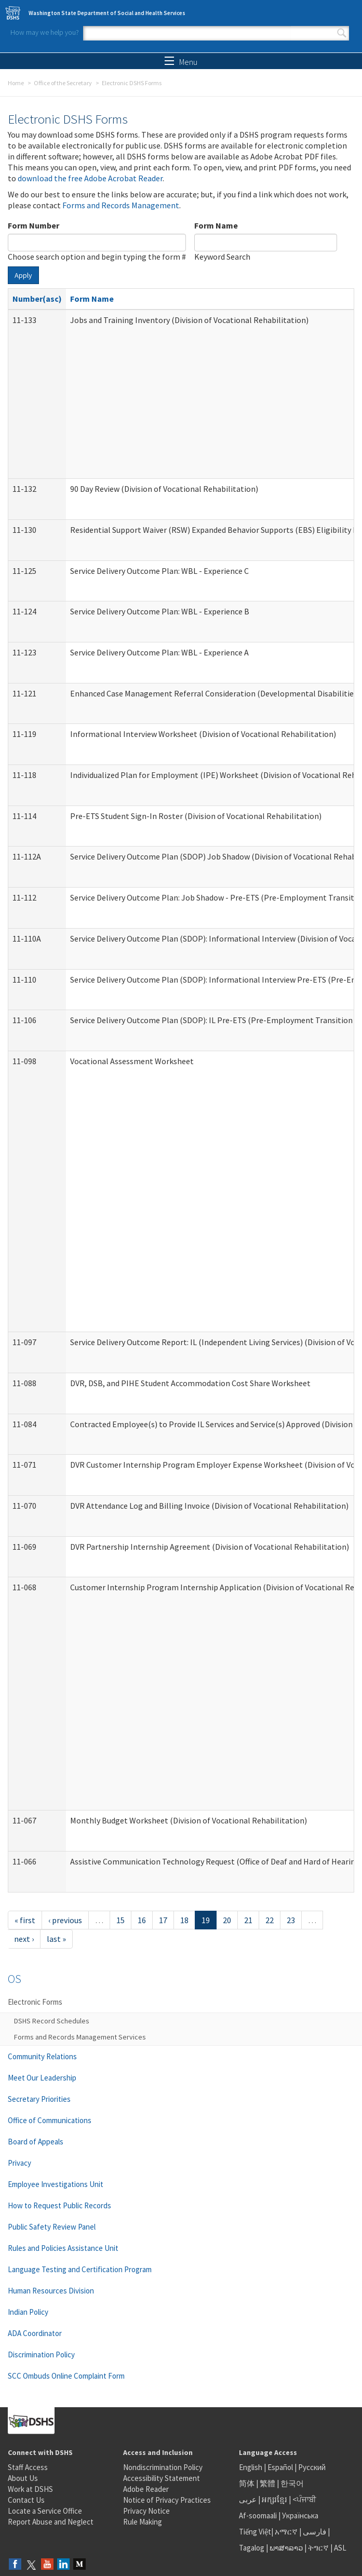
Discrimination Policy (41, 2354)
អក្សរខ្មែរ (274, 2499)
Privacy (19, 2163)
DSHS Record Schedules (51, 2020)
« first (25, 1920)
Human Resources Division (51, 2291)
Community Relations (42, 2056)
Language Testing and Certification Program (80, 2269)
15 (120, 1920)
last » (56, 1939)
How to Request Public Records (59, 2205)
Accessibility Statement (161, 2478)
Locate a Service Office (45, 2511)
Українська (300, 2515)
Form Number (33, 225)
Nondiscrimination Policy (163, 2467)
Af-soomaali (258, 2515)
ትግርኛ (318, 2548)
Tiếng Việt (255, 2532)
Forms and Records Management (120, 205)
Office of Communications (49, 2120)
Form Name (216, 225)
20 (227, 1920)
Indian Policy (28, 2312)
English (251, 2467)
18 (184, 1920)
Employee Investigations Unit (55, 2184)
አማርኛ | (288, 2532)
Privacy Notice (146, 2511)
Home (16, 83)
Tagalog (251, 2548)
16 (142, 1920)
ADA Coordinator (35, 2333)
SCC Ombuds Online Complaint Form (66, 2376)
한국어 (292, 2483)
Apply (23, 275)
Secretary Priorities (39, 2099)
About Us (23, 2478)
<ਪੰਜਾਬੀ (304, 2499)
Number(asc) (37, 298)
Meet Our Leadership (42, 2078)
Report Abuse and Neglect (50, 2522)
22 (269, 1920)
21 (248, 1920)
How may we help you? (44, 32)
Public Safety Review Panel (52, 2227)
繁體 (268, 2483)
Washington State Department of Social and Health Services (107, 13)
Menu (181, 62)
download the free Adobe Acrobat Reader (90, 178)
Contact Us (26, 2500)
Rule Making (142, 2522)
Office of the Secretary (63, 83)
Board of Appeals (35, 2141)
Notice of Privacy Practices (167, 2500)
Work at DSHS (30, 2489)
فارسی (313, 2532)
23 (291, 1920)
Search (341, 33)
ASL (340, 2548)
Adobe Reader (146, 2489)
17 (163, 1920)
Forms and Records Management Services (80, 2037)
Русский (312, 2467)
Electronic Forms (35, 2002)
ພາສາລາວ (286, 2548)
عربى (248, 2499)
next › (24, 1939)
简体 (246, 2483)
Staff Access (28, 2467)
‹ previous (65, 1920)
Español (280, 2467)
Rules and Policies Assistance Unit (63, 2248)
